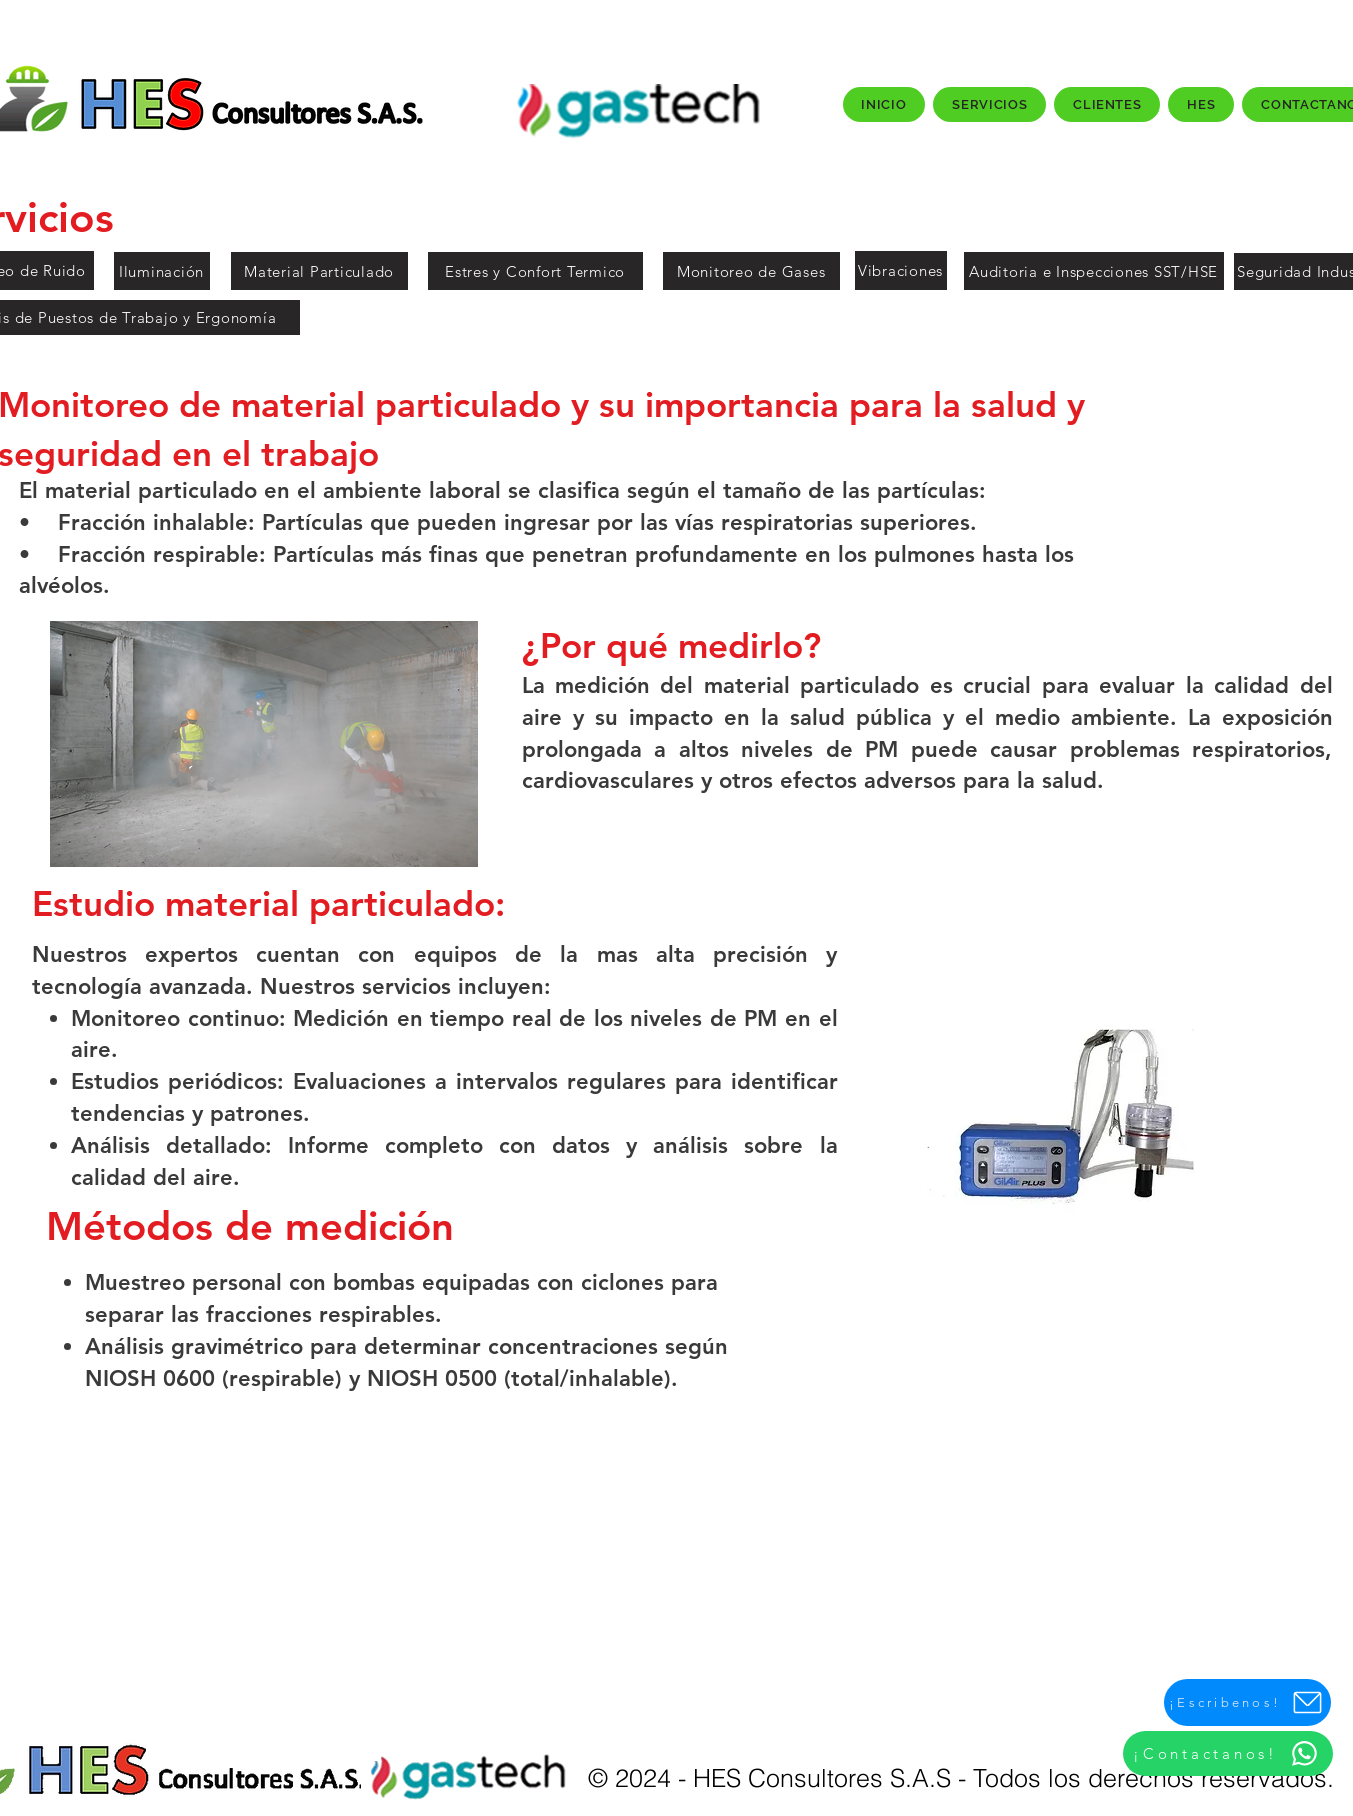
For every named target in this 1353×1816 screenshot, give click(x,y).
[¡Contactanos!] (1228, 1753)
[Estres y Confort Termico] (535, 271)
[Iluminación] (162, 271)
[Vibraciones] (901, 270)
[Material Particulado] (319, 271)
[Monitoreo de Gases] (751, 271)
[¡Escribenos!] (1247, 1702)
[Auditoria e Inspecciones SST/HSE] (1094, 271)
